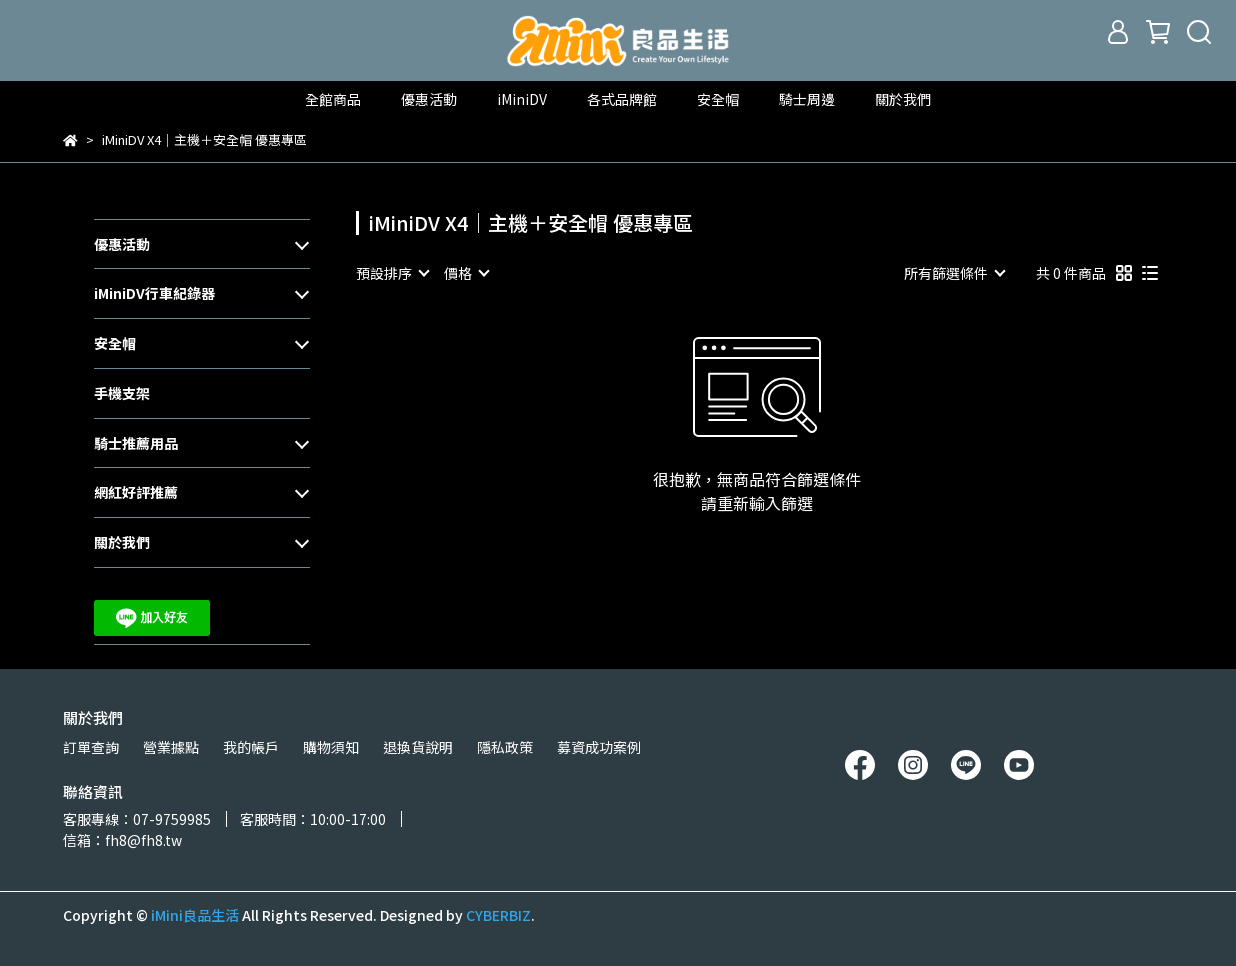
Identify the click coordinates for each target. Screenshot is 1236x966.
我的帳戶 (251, 747)
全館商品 (333, 99)
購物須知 (331, 747)
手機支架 (122, 393)
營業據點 (171, 747)
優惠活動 (122, 244)
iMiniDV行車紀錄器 (154, 293)
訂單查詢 (91, 747)
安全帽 (115, 343)
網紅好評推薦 (136, 492)
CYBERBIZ (498, 915)
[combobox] (392, 273)
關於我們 (903, 99)
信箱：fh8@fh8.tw (122, 840)
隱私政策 (505, 747)
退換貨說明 (418, 747)
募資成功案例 (599, 747)
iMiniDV (522, 99)
